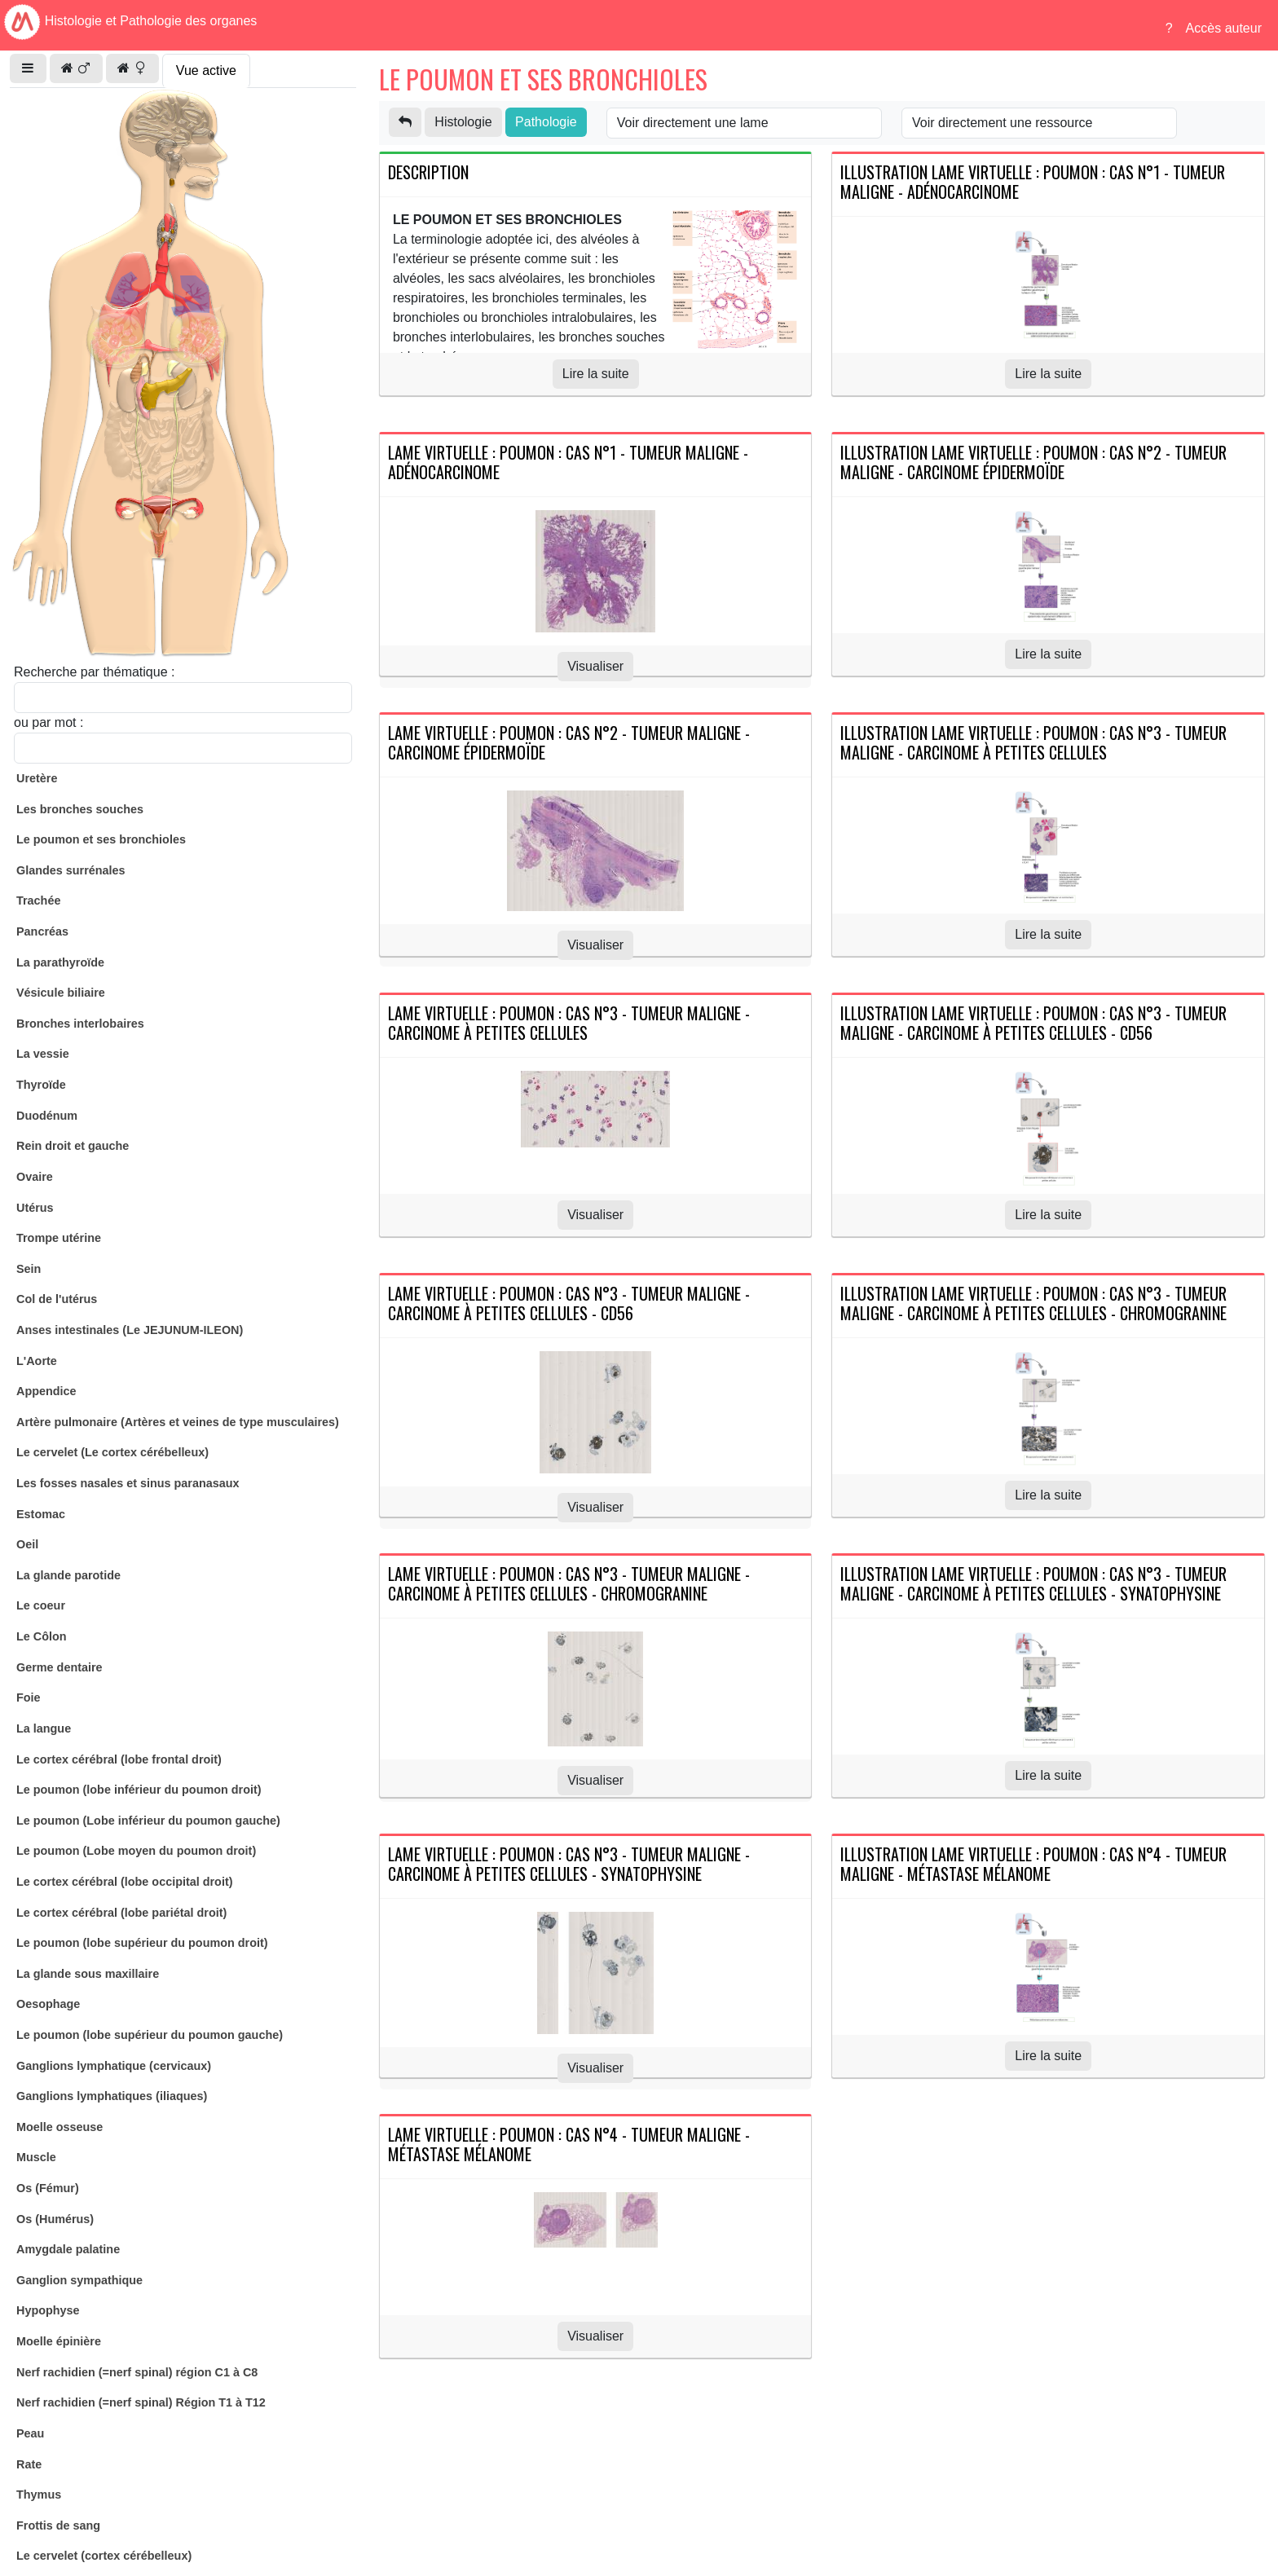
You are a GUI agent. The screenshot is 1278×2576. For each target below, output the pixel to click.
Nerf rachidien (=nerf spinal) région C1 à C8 (137, 2372)
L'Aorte (36, 1360)
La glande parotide (68, 1575)
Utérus (35, 1207)
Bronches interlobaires (80, 1023)
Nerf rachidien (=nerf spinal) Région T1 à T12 (141, 2402)
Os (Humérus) (55, 2219)
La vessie (42, 1053)
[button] (28, 68)
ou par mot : (48, 722)
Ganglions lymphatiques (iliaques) (111, 2096)
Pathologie (546, 122)
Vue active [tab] (206, 70)
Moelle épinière (58, 2341)
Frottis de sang (58, 2525)
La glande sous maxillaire (87, 1973)
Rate (29, 2464)
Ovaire (34, 1176)
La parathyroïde (60, 962)
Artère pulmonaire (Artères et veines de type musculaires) (177, 1422)
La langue (43, 1728)
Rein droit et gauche (72, 1145)
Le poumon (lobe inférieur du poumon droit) (139, 1789)
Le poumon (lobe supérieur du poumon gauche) (149, 2034)
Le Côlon (41, 1636)
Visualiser (595, 666)
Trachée (38, 900)
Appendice (46, 1391)
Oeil (27, 1544)
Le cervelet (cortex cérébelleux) (104, 2555)
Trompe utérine (58, 1237)
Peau (30, 2433)
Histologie (462, 122)
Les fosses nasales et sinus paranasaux (128, 1483)
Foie (28, 1697)
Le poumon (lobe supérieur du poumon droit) (142, 1942)
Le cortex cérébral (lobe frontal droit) (119, 1759)
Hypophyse (48, 2310)
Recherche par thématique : (94, 672)
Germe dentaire (59, 1667)
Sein (28, 1268)
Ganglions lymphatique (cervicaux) (113, 2065)
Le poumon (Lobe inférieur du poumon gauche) (148, 1820)
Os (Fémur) (47, 2188)
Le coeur (40, 1605)
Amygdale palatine (68, 2249)
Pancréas (42, 931)
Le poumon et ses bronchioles (101, 839)
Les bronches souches (79, 809)
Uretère (36, 778)
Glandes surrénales (71, 870)
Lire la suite (595, 374)
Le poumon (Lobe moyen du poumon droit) (136, 1850)
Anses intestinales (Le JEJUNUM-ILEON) (129, 1329)
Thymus (38, 2494)
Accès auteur (1224, 28)
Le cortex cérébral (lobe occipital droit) (124, 1881)
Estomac (40, 1514)
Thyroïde (41, 1084)
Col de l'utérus (56, 1299)
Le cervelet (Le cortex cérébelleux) (112, 1452)
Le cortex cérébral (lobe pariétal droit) (121, 1912)
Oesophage (48, 2003)
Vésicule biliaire (60, 992)
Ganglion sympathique (79, 2280)
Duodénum (46, 1115)
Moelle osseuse (59, 2126)
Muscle (36, 2157)
